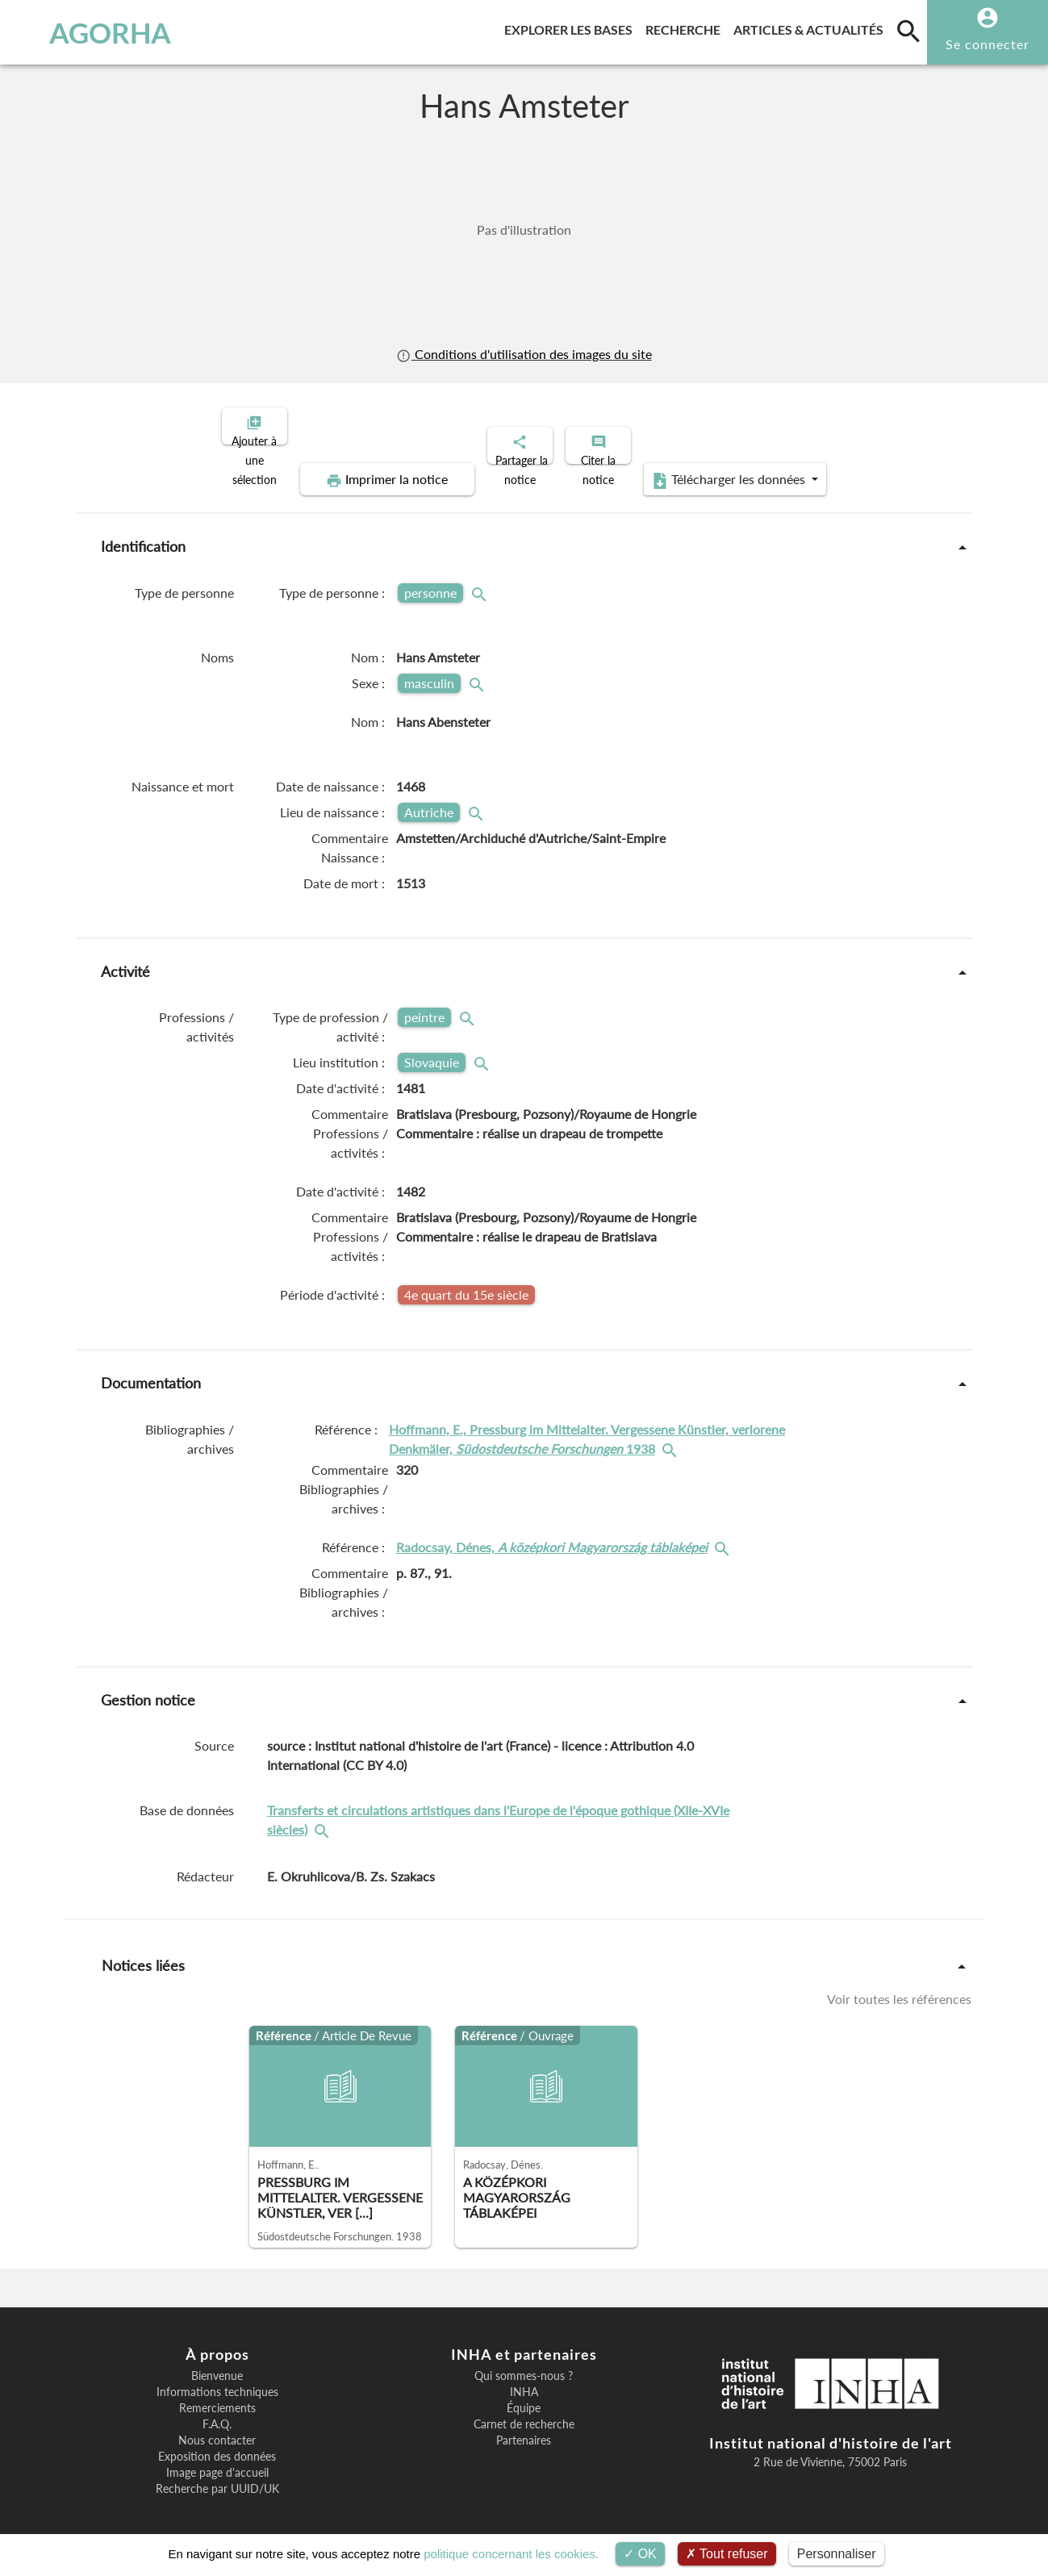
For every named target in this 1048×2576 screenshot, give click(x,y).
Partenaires (523, 2427)
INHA (524, 2378)
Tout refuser (727, 2554)
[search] (908, 30)
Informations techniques (217, 2378)
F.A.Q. (217, 2411)
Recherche (686, 27)
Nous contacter (217, 2427)
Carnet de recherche (524, 2411)
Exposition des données (217, 2443)
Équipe (524, 2394)
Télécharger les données (706, 466)
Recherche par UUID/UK (217, 2475)
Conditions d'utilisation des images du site (523, 353)
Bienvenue (217, 2362)
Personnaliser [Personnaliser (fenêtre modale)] (836, 2554)
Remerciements (217, 2394)
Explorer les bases (571, 27)
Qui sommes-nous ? (523, 2362)
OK (640, 2554)
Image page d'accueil (217, 2459)
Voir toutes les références (899, 1985)
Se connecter (987, 44)
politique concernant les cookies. (511, 2554)
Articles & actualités (811, 27)
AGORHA (92, 32)
